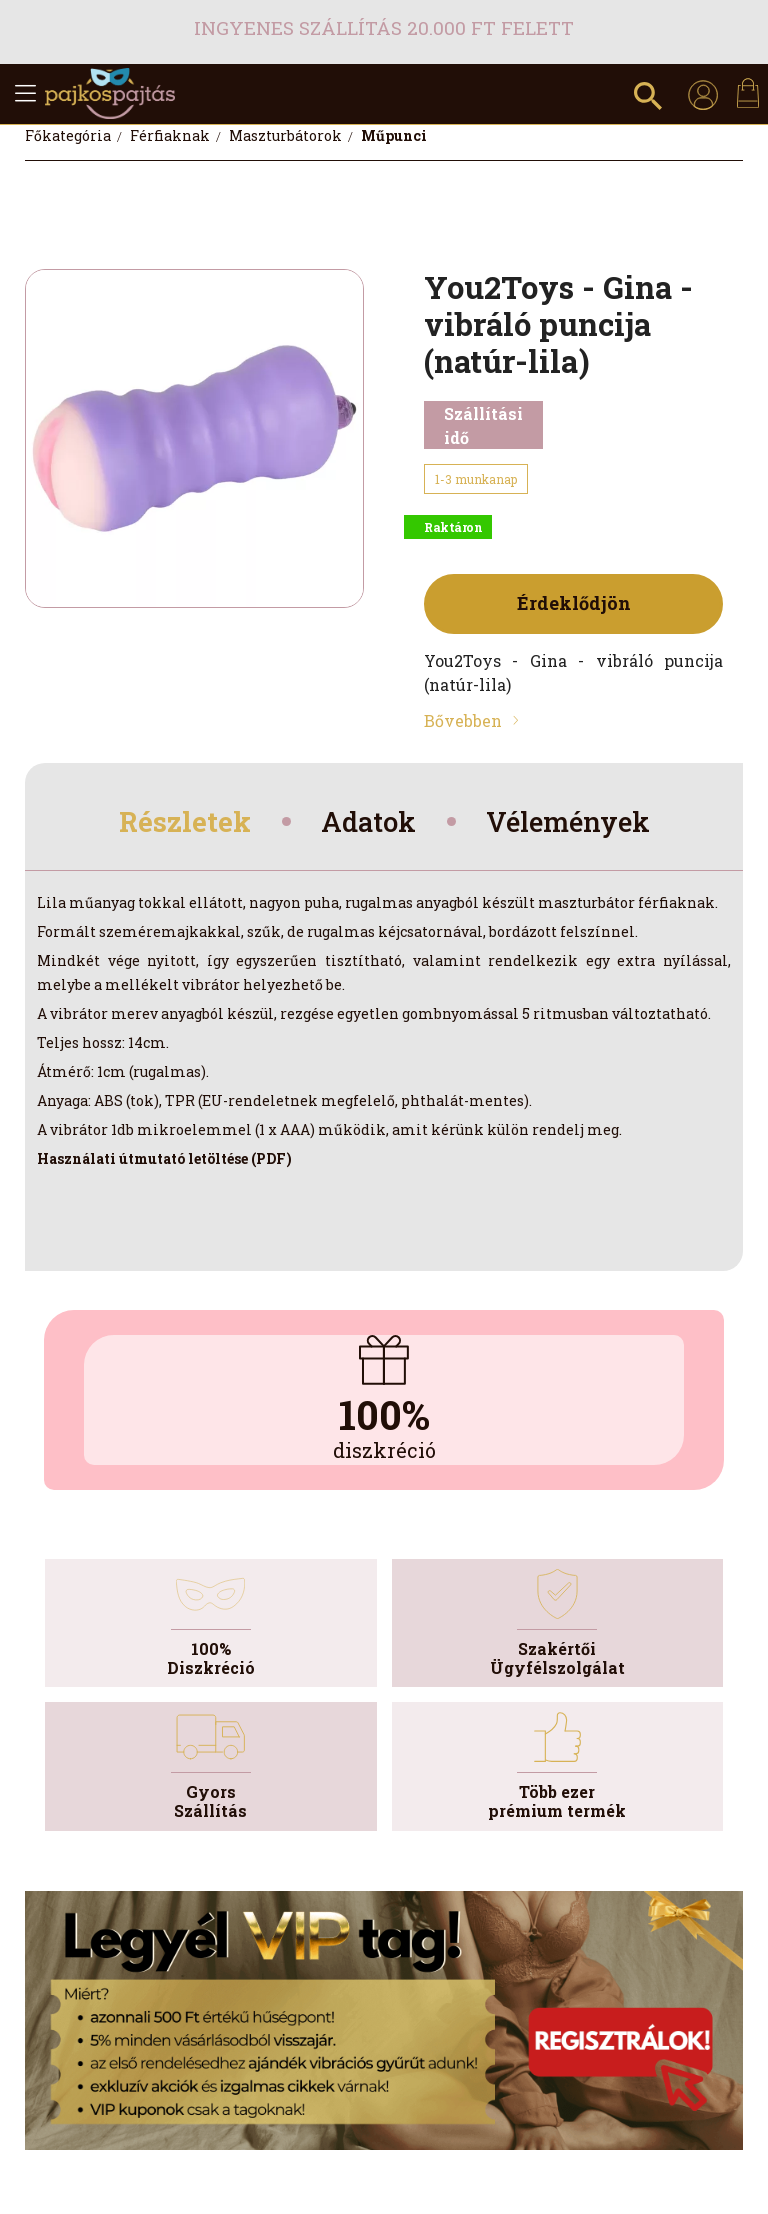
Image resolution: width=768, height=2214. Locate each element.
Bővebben (463, 720)
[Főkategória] (69, 135)
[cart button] (748, 93)
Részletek (174, 823)
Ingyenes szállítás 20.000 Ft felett (384, 27)
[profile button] (703, 94)
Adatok (366, 823)
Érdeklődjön (574, 603)
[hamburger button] (25, 94)
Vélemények (576, 823)
